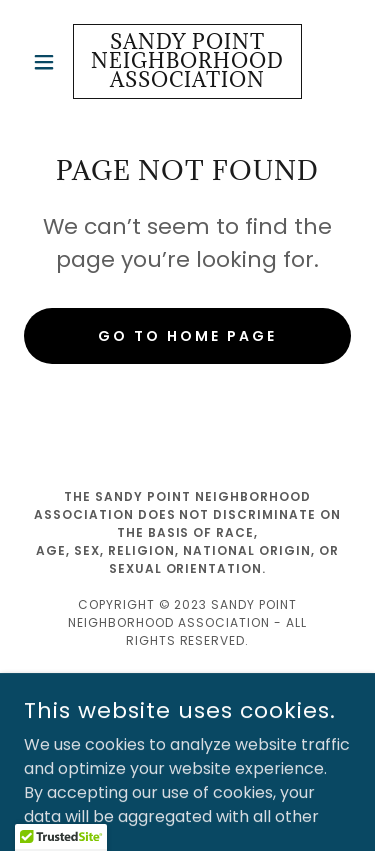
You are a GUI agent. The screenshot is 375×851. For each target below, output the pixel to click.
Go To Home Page (187, 336)
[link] (187, 61)
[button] (48, 62)
